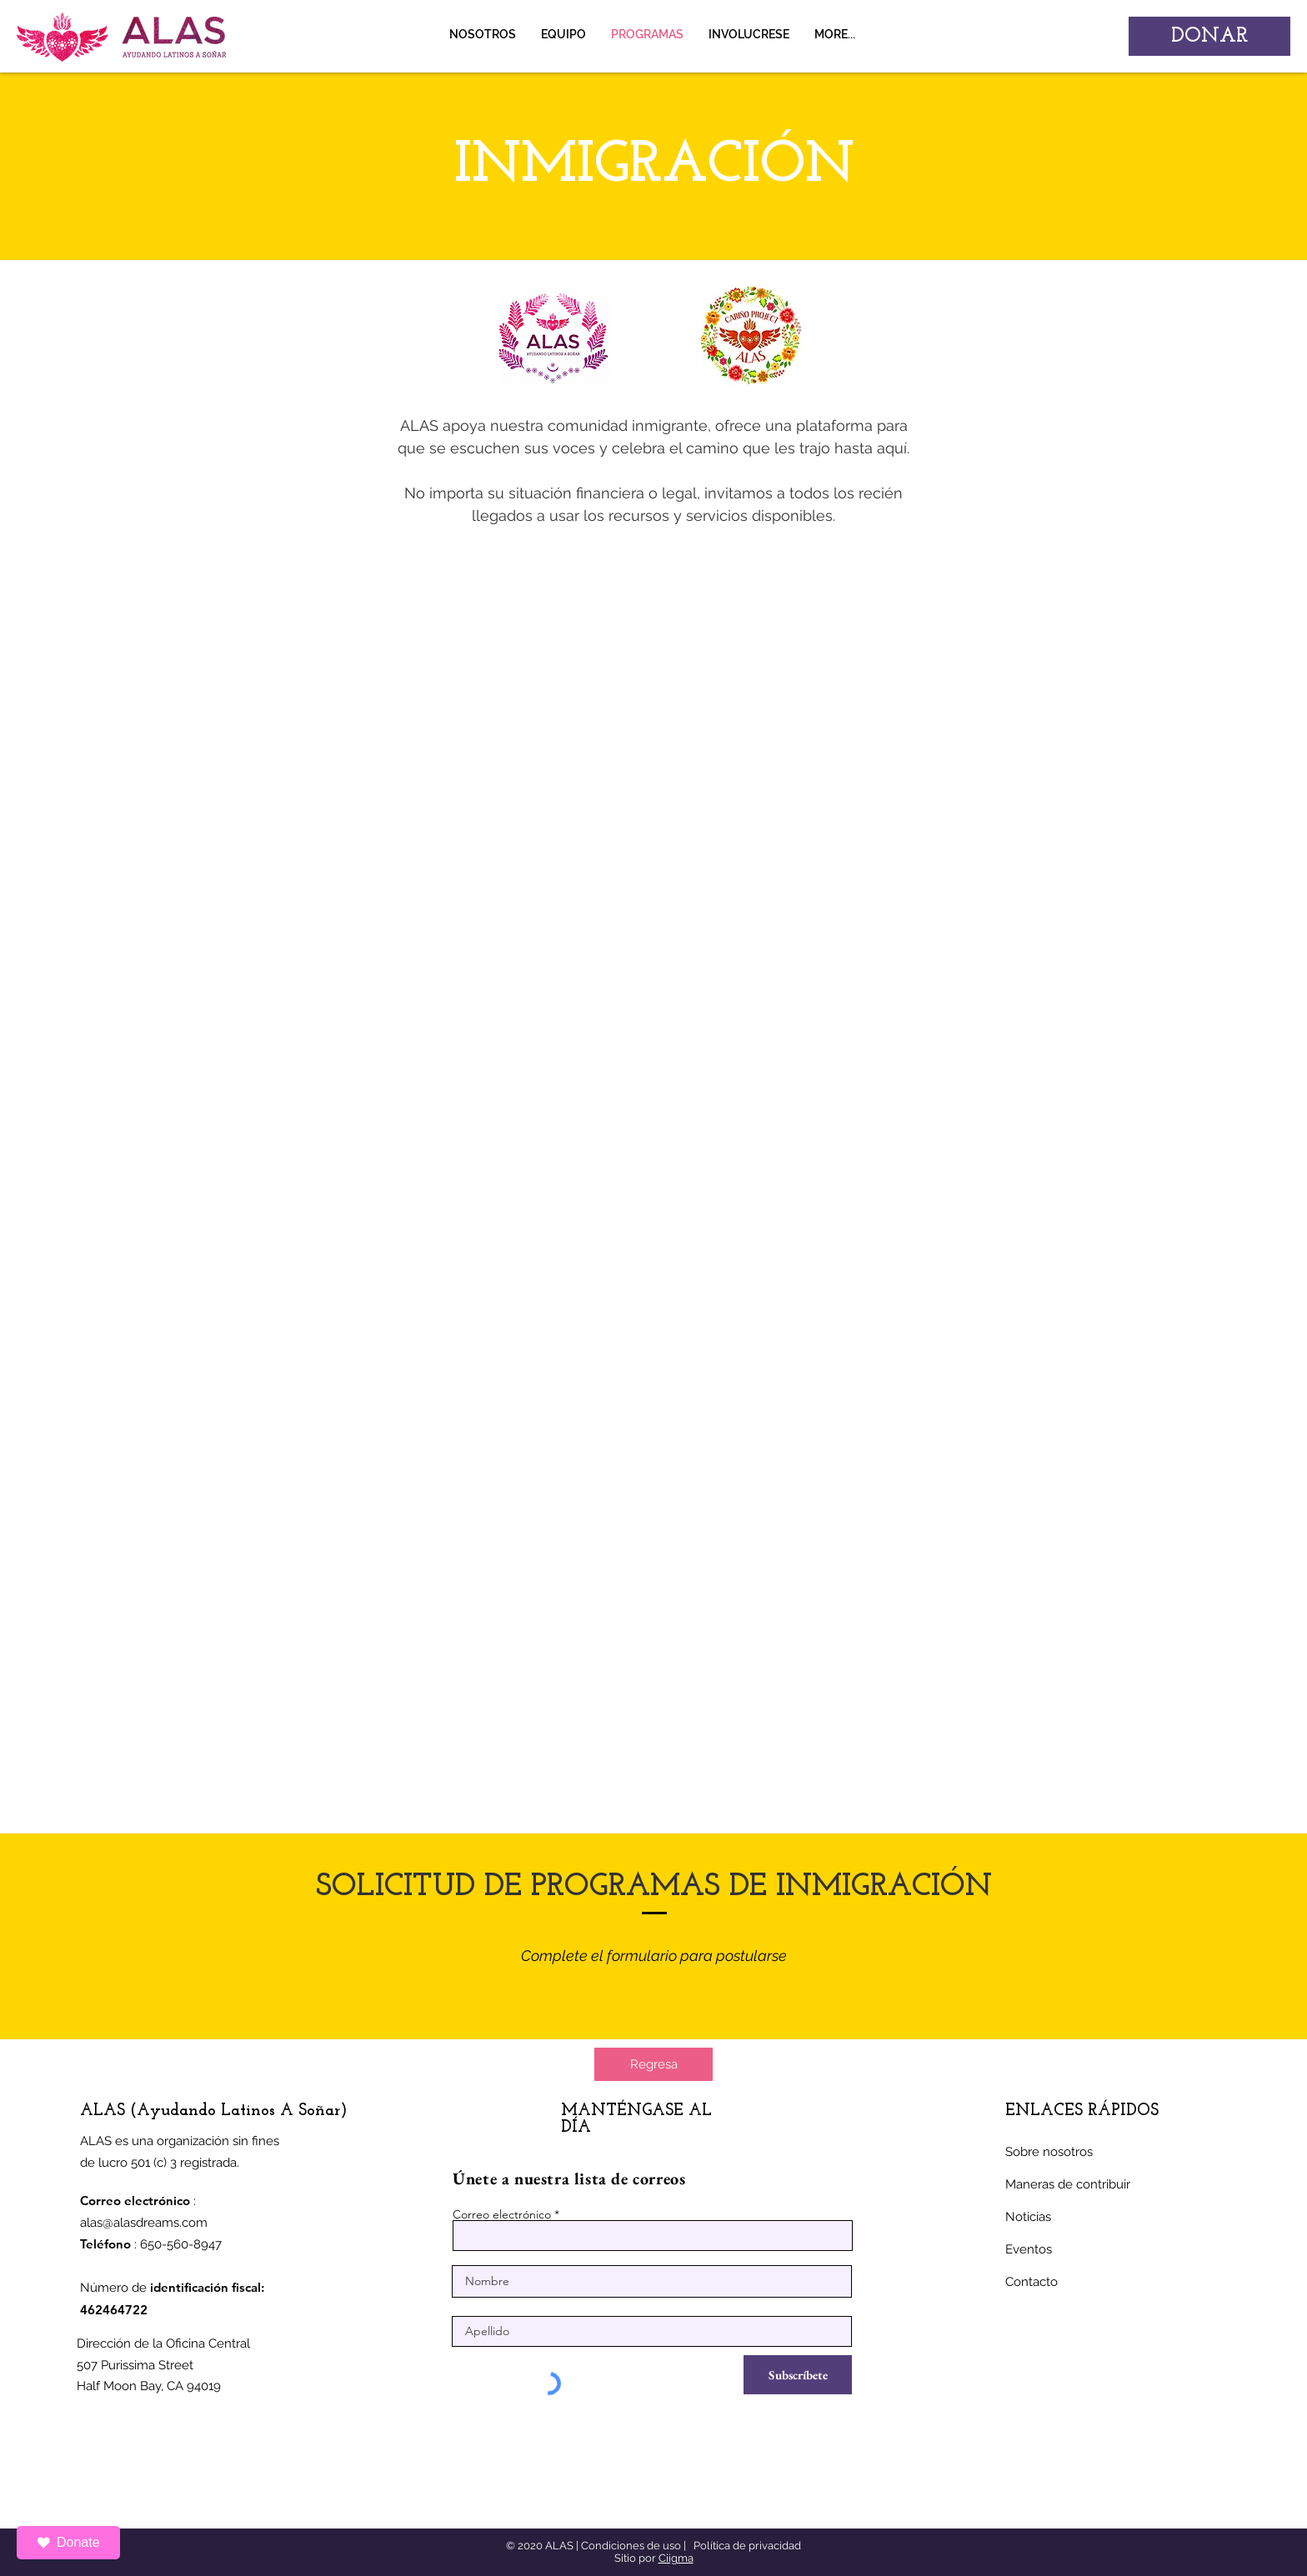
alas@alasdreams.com (144, 2222)
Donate (68, 2542)
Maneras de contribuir (1067, 2184)
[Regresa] (653, 2064)
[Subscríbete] (798, 2374)
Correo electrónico (502, 2214)
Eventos (1028, 2249)
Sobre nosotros (1049, 2151)
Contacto (1031, 2281)
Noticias (1028, 2216)
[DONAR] (1209, 36)
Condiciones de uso (631, 2545)
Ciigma (676, 2558)
